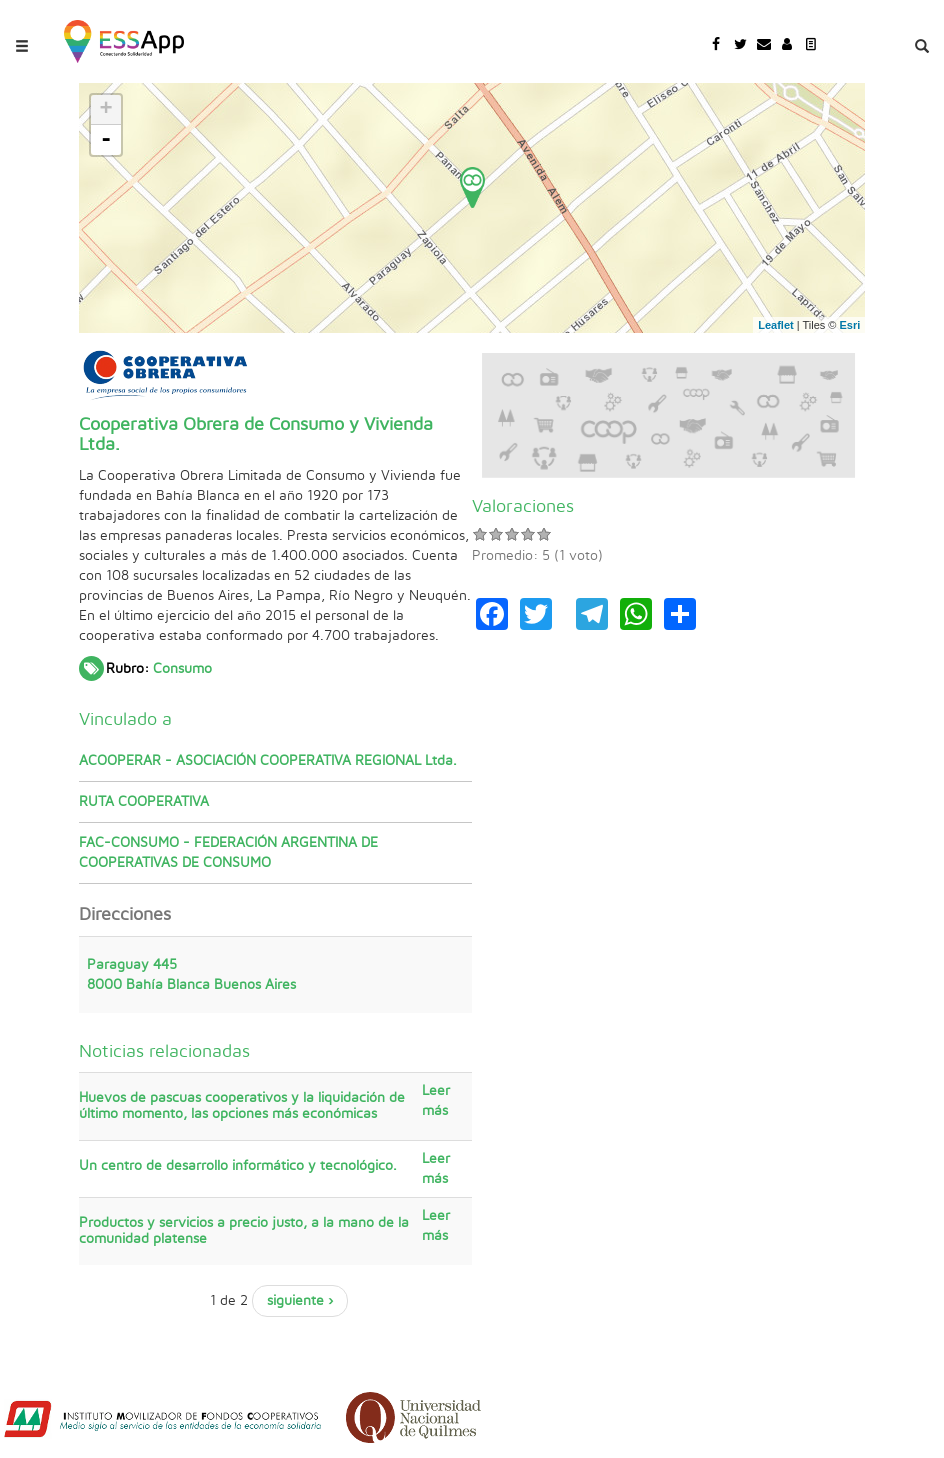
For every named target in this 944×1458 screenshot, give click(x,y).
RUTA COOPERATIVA (144, 802)
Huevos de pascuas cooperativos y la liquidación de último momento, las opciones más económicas (242, 1105)
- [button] (106, 140)
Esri (850, 325)
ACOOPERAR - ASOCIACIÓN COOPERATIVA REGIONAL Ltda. (268, 761)
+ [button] (106, 110)
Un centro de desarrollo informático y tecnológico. (238, 1166)
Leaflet (775, 325)
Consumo (182, 669)
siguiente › (300, 1301)
